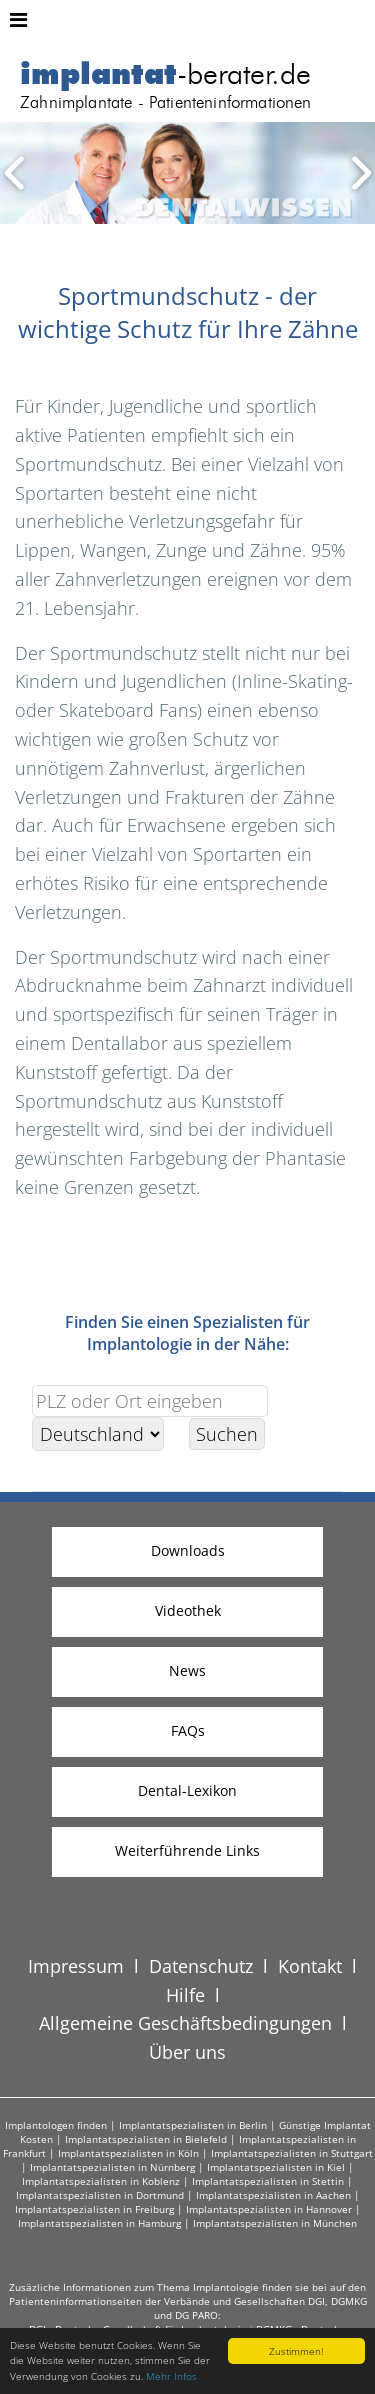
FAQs (188, 1730)
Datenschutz (201, 1966)
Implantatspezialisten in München (275, 2223)
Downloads (188, 1550)
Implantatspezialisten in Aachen (273, 2195)
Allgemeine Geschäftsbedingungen (185, 2023)
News (187, 1670)
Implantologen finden (56, 2125)
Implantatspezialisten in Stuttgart (292, 2153)
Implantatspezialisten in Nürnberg (112, 2167)
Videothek (188, 1610)
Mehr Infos (171, 2376)
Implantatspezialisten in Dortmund (100, 2195)
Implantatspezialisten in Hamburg (99, 2223)
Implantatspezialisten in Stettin (268, 2181)
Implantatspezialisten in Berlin (193, 2125)
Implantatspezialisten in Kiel (276, 2167)
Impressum (76, 1966)
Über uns (187, 2052)
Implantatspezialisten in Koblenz (101, 2181)
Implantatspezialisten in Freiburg (94, 2209)
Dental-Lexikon (187, 1790)
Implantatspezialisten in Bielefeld (146, 2139)
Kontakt (310, 1966)
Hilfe (185, 1995)
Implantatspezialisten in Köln (128, 2153)
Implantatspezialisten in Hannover (269, 2209)
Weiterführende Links (187, 1850)
